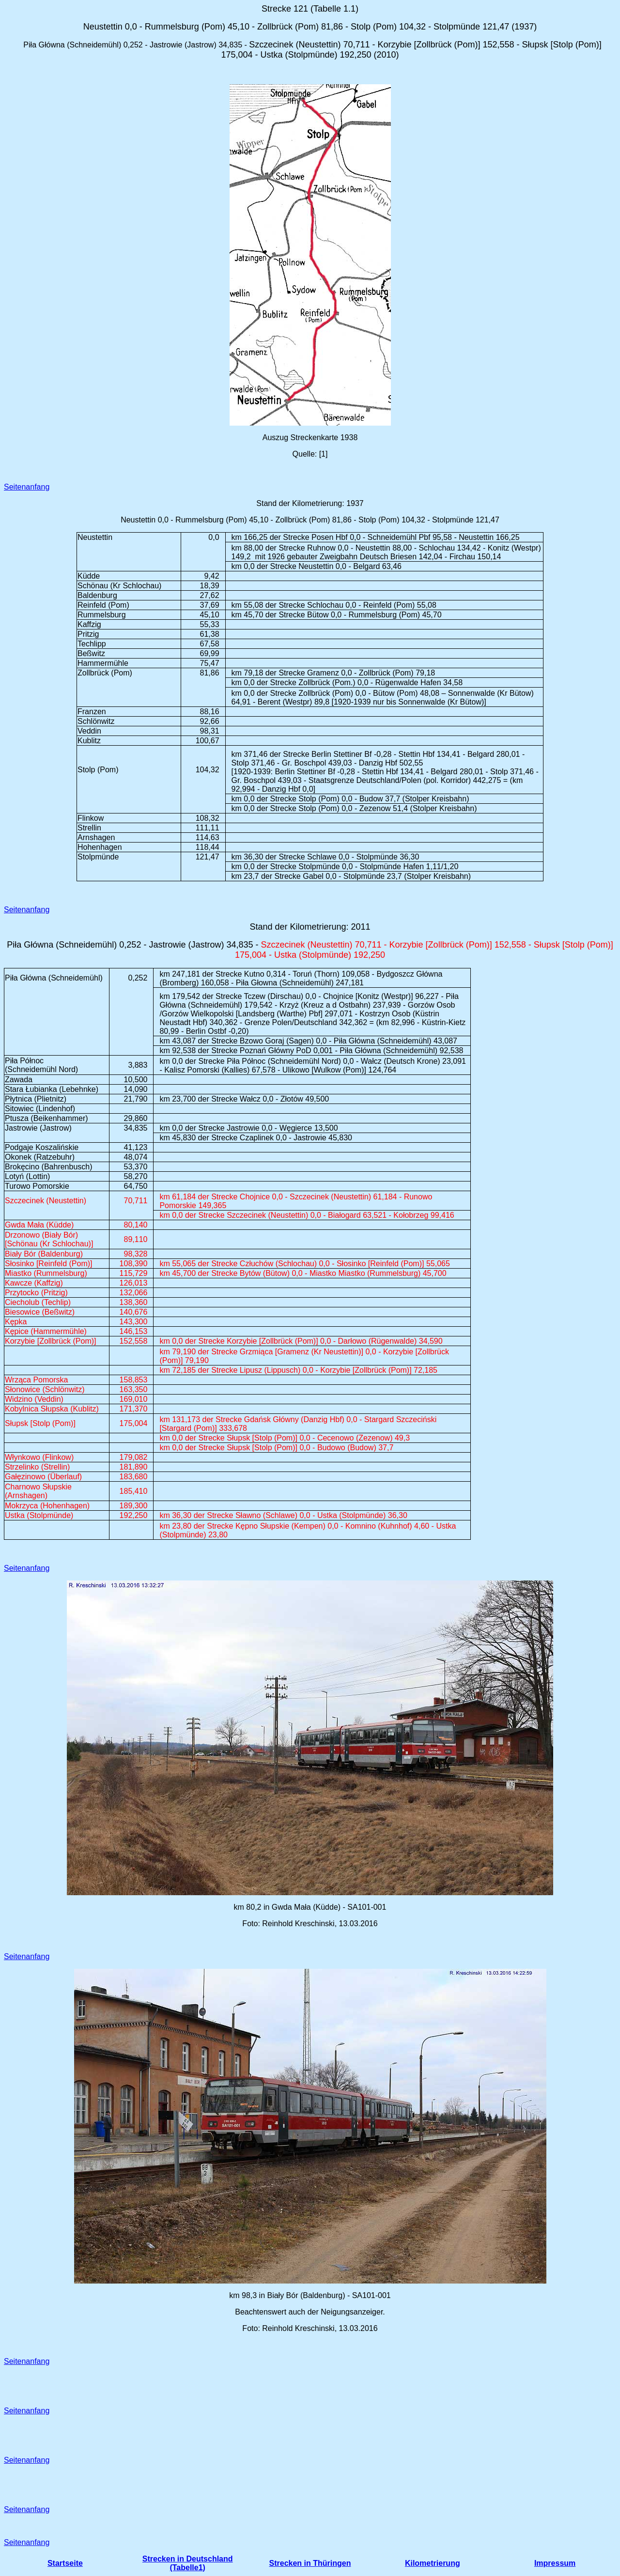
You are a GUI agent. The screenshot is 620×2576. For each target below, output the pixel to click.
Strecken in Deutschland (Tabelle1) (187, 2563)
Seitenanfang (26, 487)
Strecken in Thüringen (310, 2563)
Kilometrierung (432, 2563)
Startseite (65, 2563)
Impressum (554, 2563)
